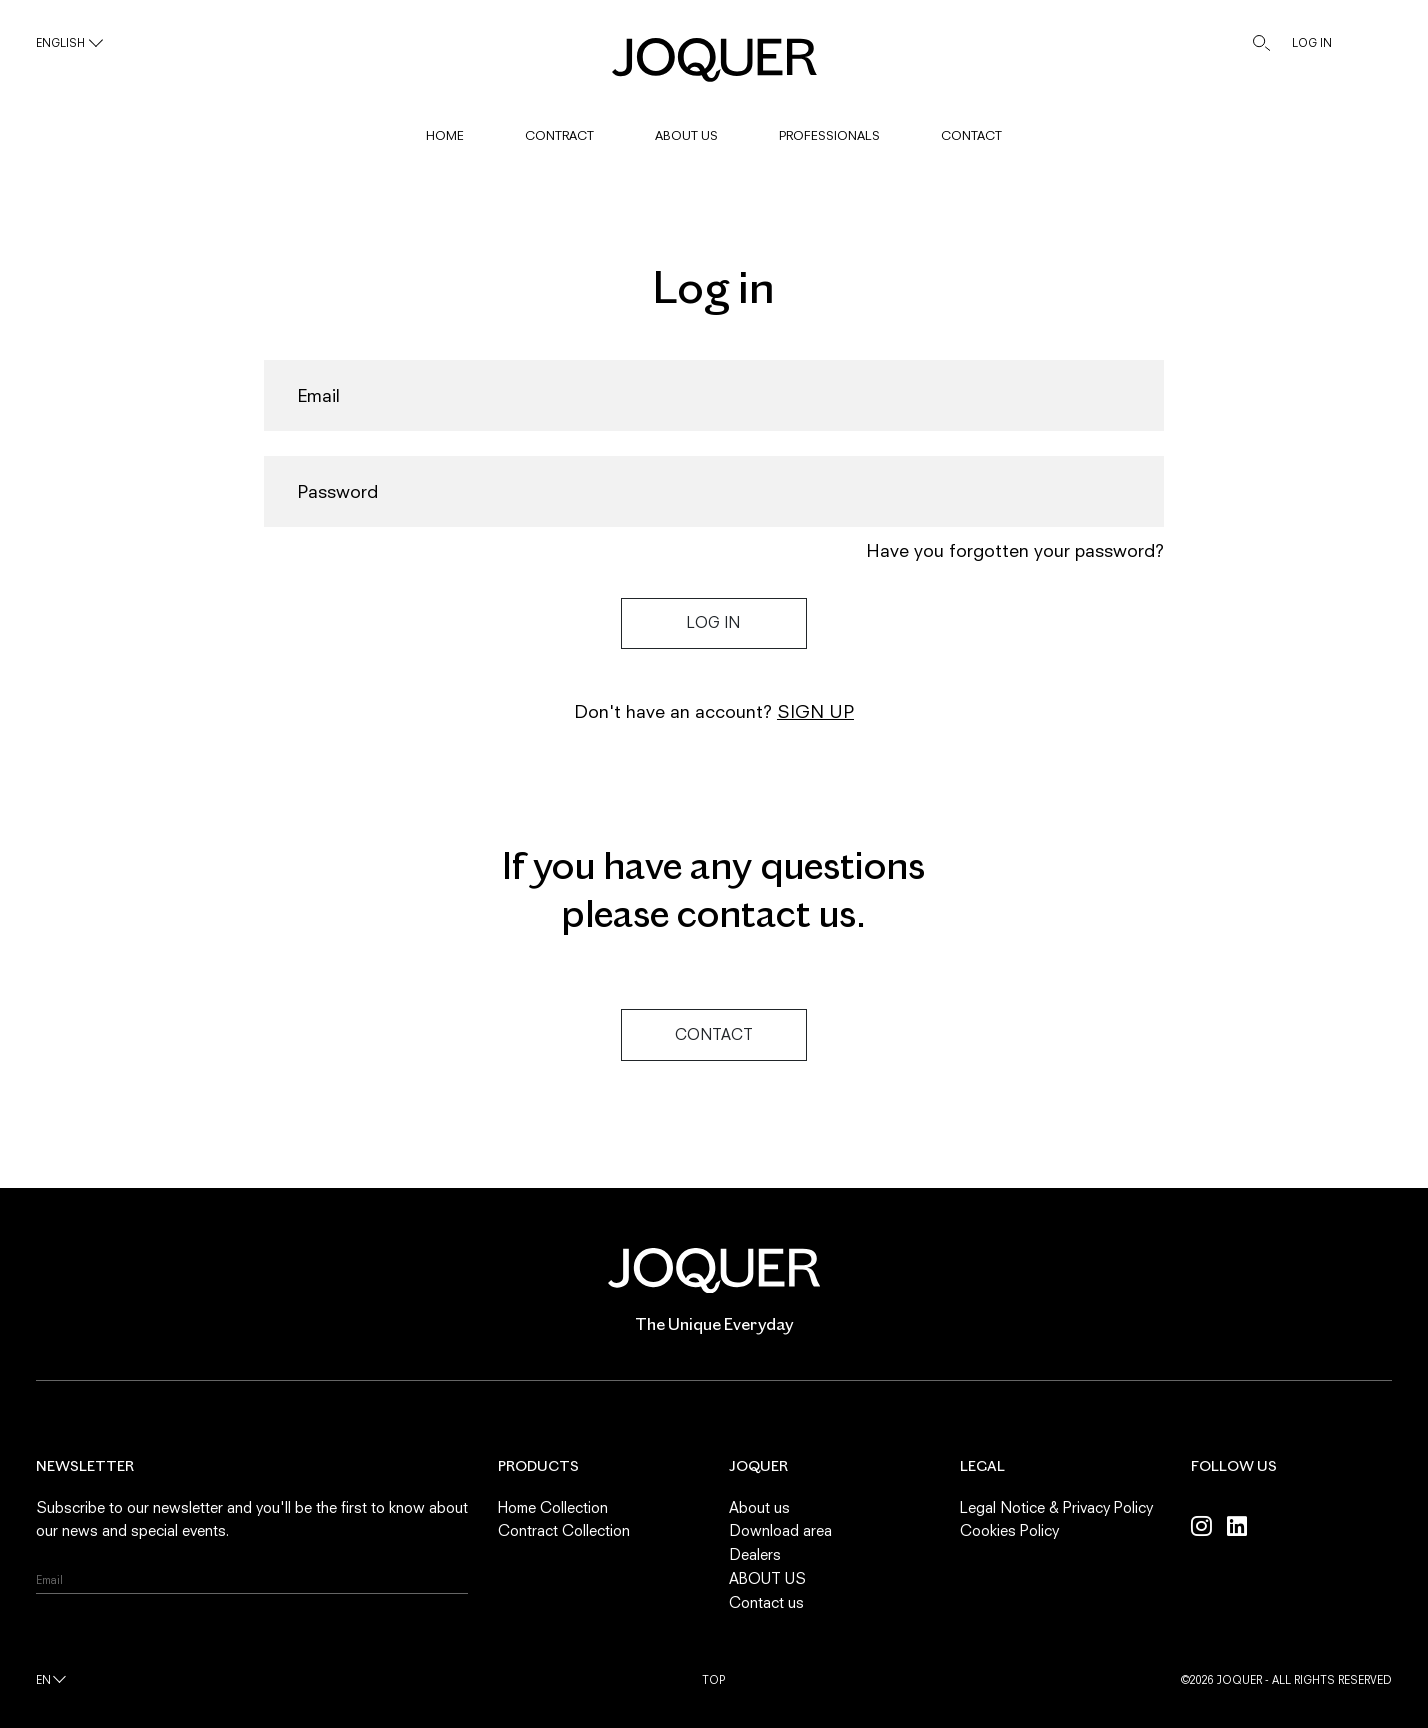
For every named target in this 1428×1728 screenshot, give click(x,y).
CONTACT (971, 135)
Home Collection (553, 1507)
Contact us (766, 1602)
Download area (780, 1530)
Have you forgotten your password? (1015, 550)
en (43, 1679)
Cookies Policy (1009, 1530)
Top (713, 1679)
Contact (714, 1034)
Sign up (815, 711)
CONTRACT (559, 135)
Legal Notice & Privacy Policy (1056, 1507)
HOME (445, 135)
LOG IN (1312, 42)
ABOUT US (686, 135)
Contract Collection (564, 1530)
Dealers (755, 1554)
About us (759, 1507)
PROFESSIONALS (829, 135)
